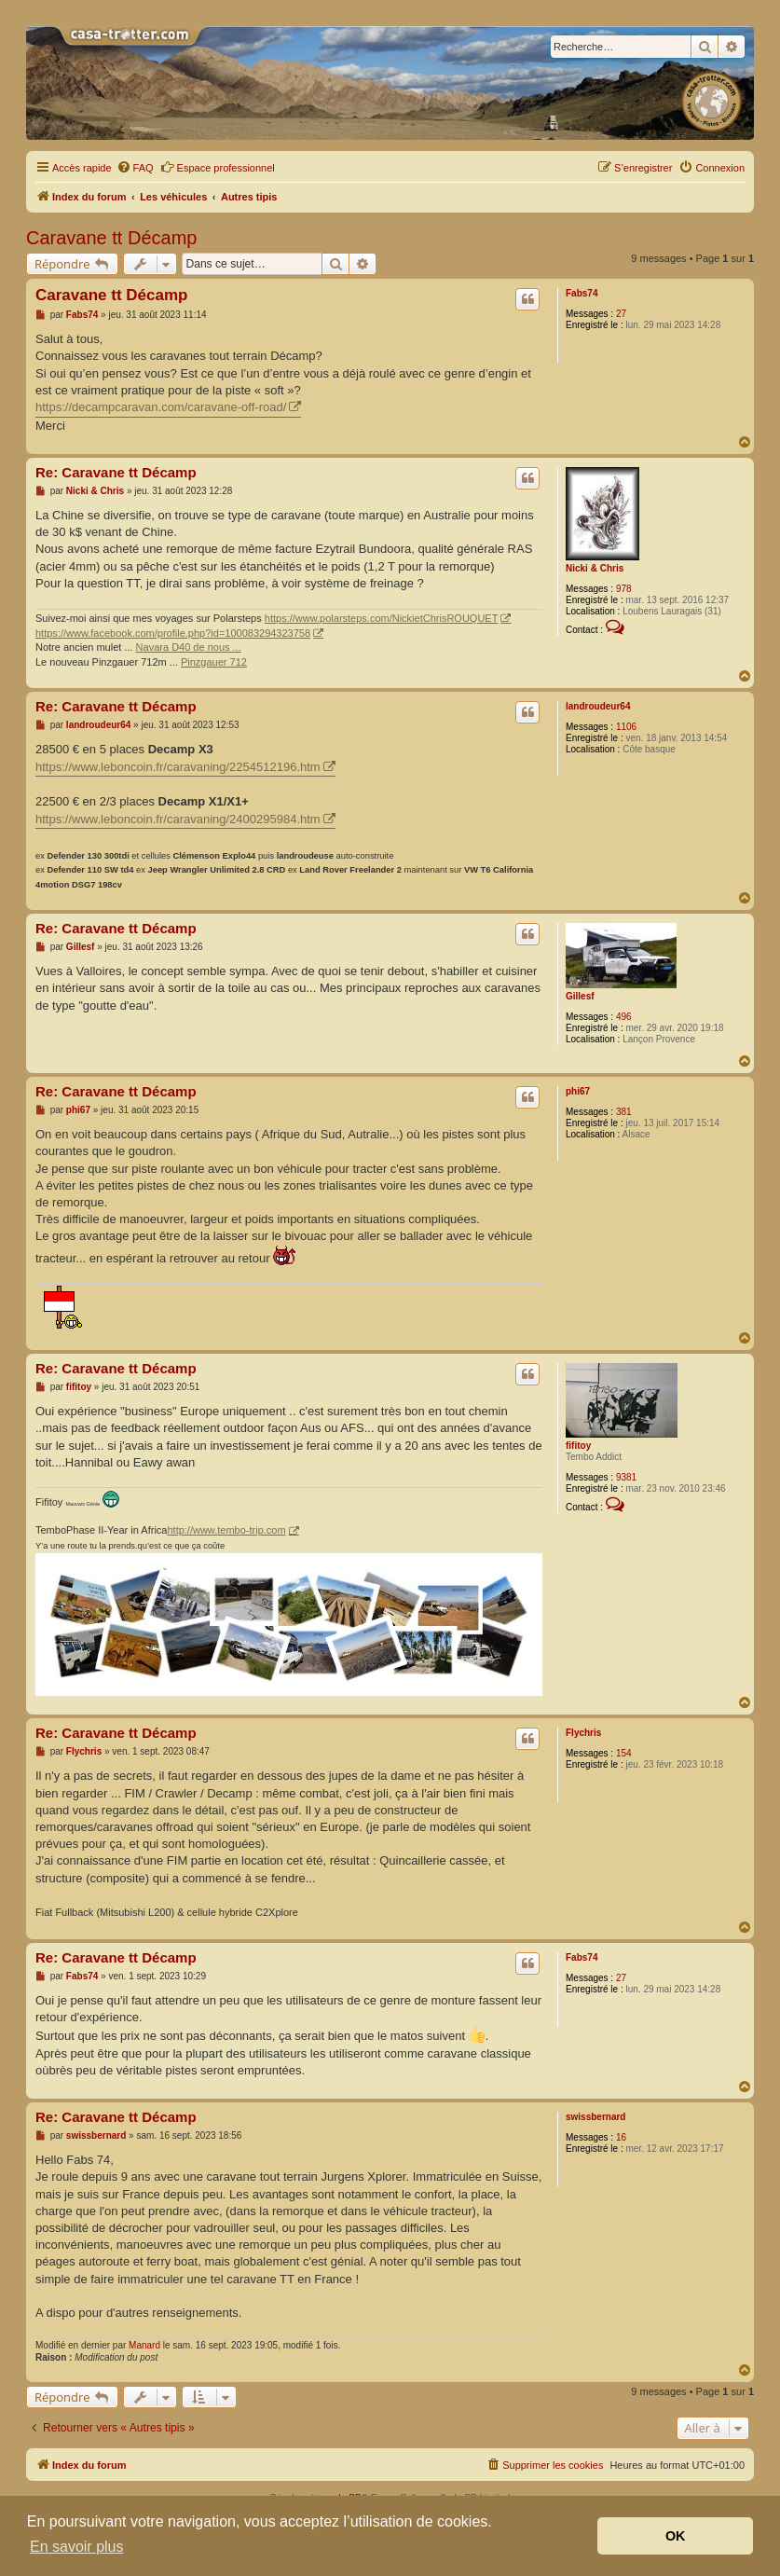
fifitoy (578, 1445)
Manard (144, 2345)
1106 (626, 727)
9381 (626, 1477)
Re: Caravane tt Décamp (116, 472)
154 (624, 1753)
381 (624, 1112)
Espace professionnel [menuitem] (217, 166)
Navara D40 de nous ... (188, 647)
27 (621, 314)
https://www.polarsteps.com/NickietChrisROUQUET (382, 618)
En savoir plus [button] (77, 2547)
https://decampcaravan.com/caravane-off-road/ (160, 407)
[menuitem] (135, 168)
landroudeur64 (598, 706)
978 (624, 589)
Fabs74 (581, 293)
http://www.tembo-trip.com (226, 1530)
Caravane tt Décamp (111, 237)
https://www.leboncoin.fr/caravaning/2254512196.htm (178, 767)
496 (624, 1017)
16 (621, 2137)
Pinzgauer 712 (214, 662)
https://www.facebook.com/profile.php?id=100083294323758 (172, 633)
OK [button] (675, 2535)
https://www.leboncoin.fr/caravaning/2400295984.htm (178, 819)
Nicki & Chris (594, 568)
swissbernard (595, 2117)
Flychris (583, 1733)
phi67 (578, 1091)
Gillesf (580, 996)
